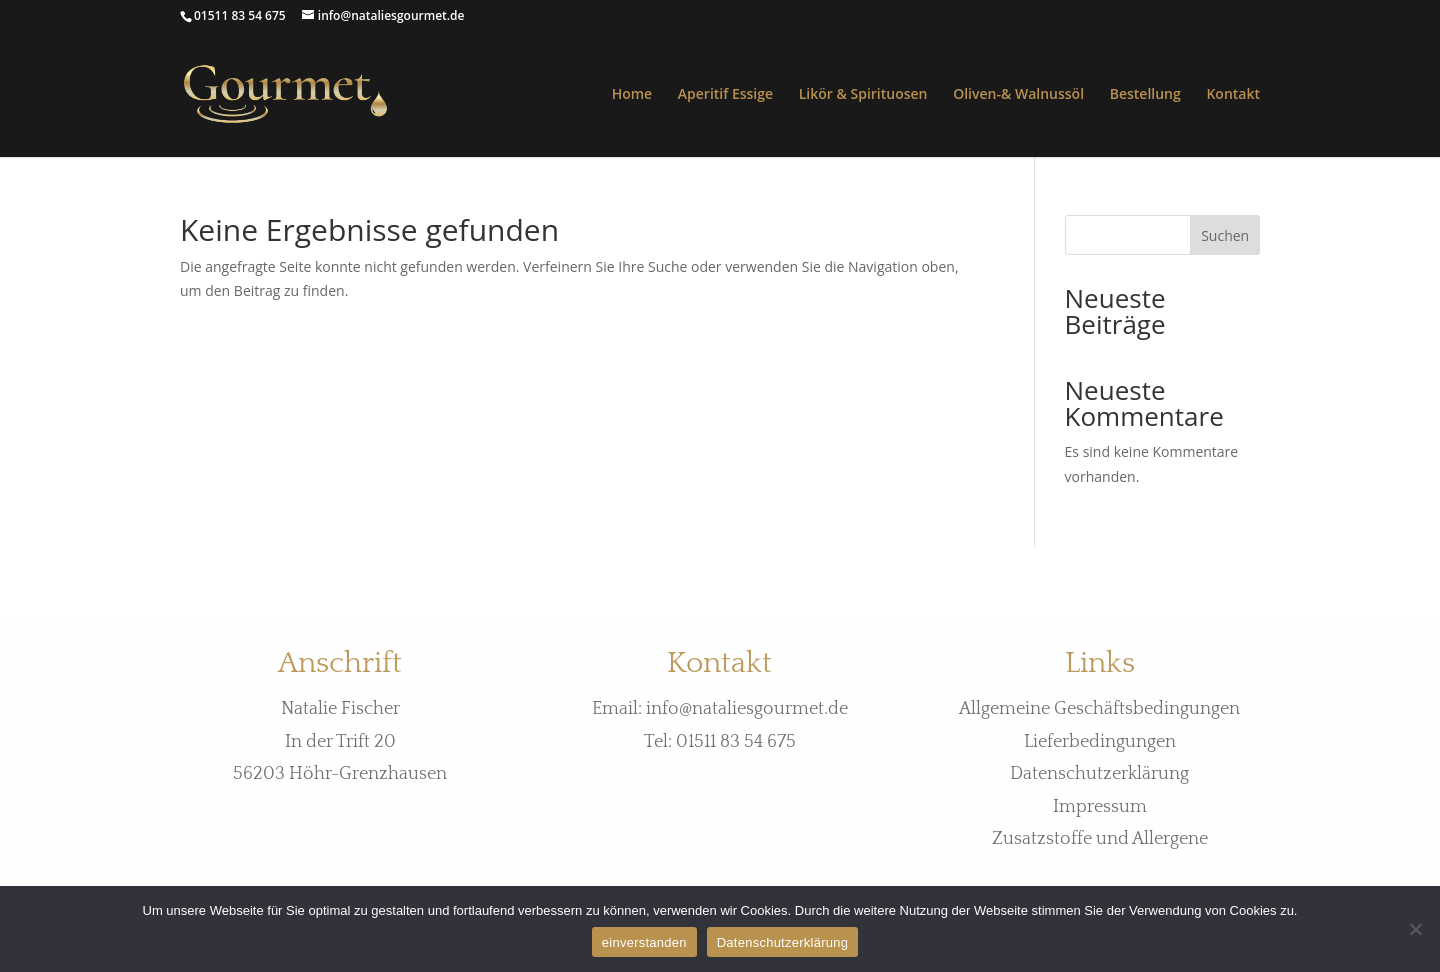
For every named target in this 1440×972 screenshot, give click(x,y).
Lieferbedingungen (1100, 742)
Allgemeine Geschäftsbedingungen (1099, 709)
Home (632, 95)
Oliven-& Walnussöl (1018, 95)
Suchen (1225, 235)
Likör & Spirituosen (863, 95)
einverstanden (644, 942)
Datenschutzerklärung (1099, 774)
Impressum (1100, 807)
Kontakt (1233, 95)
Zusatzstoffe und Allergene (1100, 839)
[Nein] (1415, 929)
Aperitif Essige (725, 95)
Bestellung (1145, 95)
